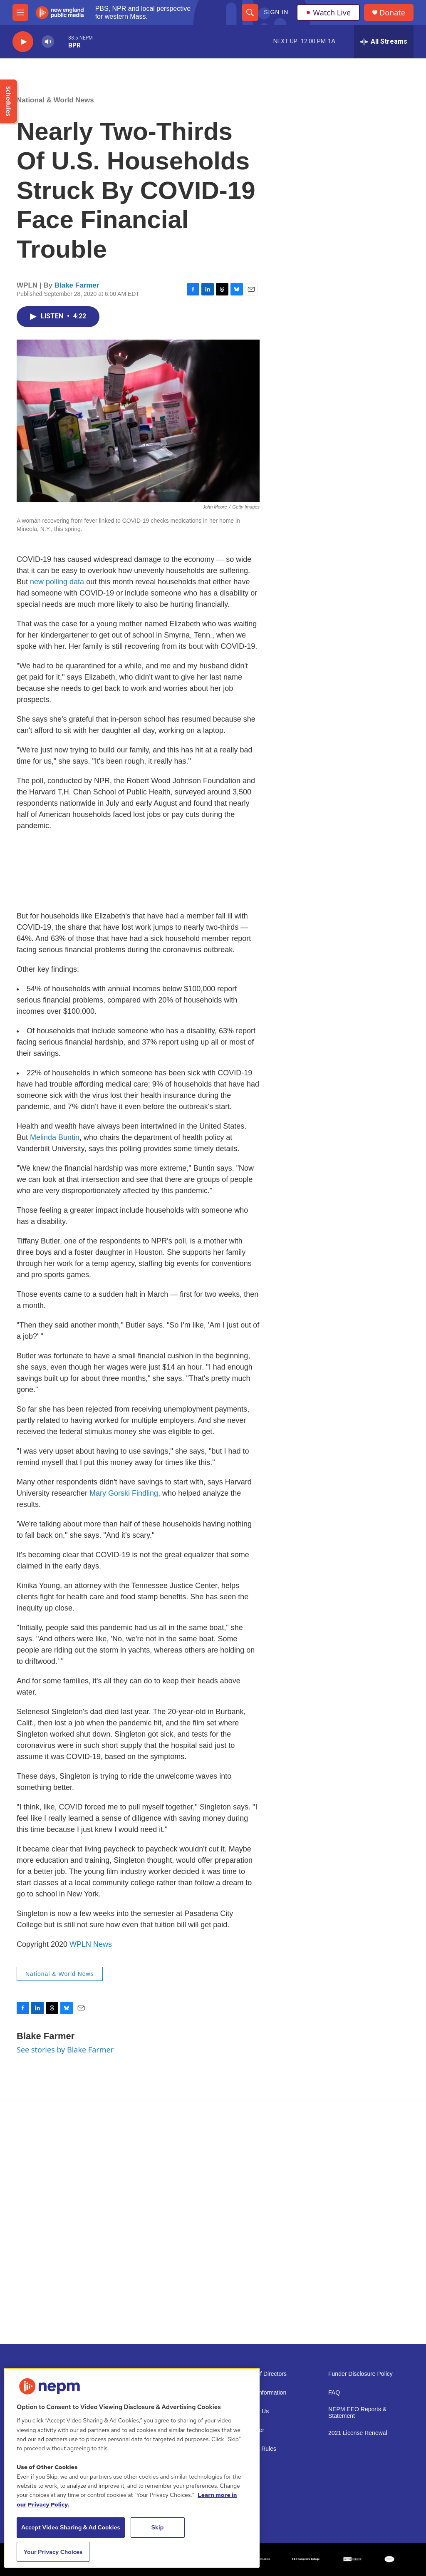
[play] (23, 42)
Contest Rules (258, 2449)
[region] (132, 2468)
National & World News (55, 100)
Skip (157, 2527)
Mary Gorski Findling (123, 1493)
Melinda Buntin (54, 1137)
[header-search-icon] (250, 12)
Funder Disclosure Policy (360, 2374)
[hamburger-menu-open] (20, 12)
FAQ (334, 2393)
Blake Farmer (76, 285)
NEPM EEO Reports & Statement (357, 2412)
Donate (392, 12)
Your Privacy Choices (53, 2552)
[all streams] (384, 41)
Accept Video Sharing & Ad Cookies (70, 2527)
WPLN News (90, 1944)
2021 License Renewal (357, 2433)
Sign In (276, 12)
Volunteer (252, 2430)
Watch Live (328, 12)
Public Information (263, 2393)
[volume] (48, 41)
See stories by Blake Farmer (65, 2050)
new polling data (57, 582)
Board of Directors (263, 2374)
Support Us (254, 2411)
